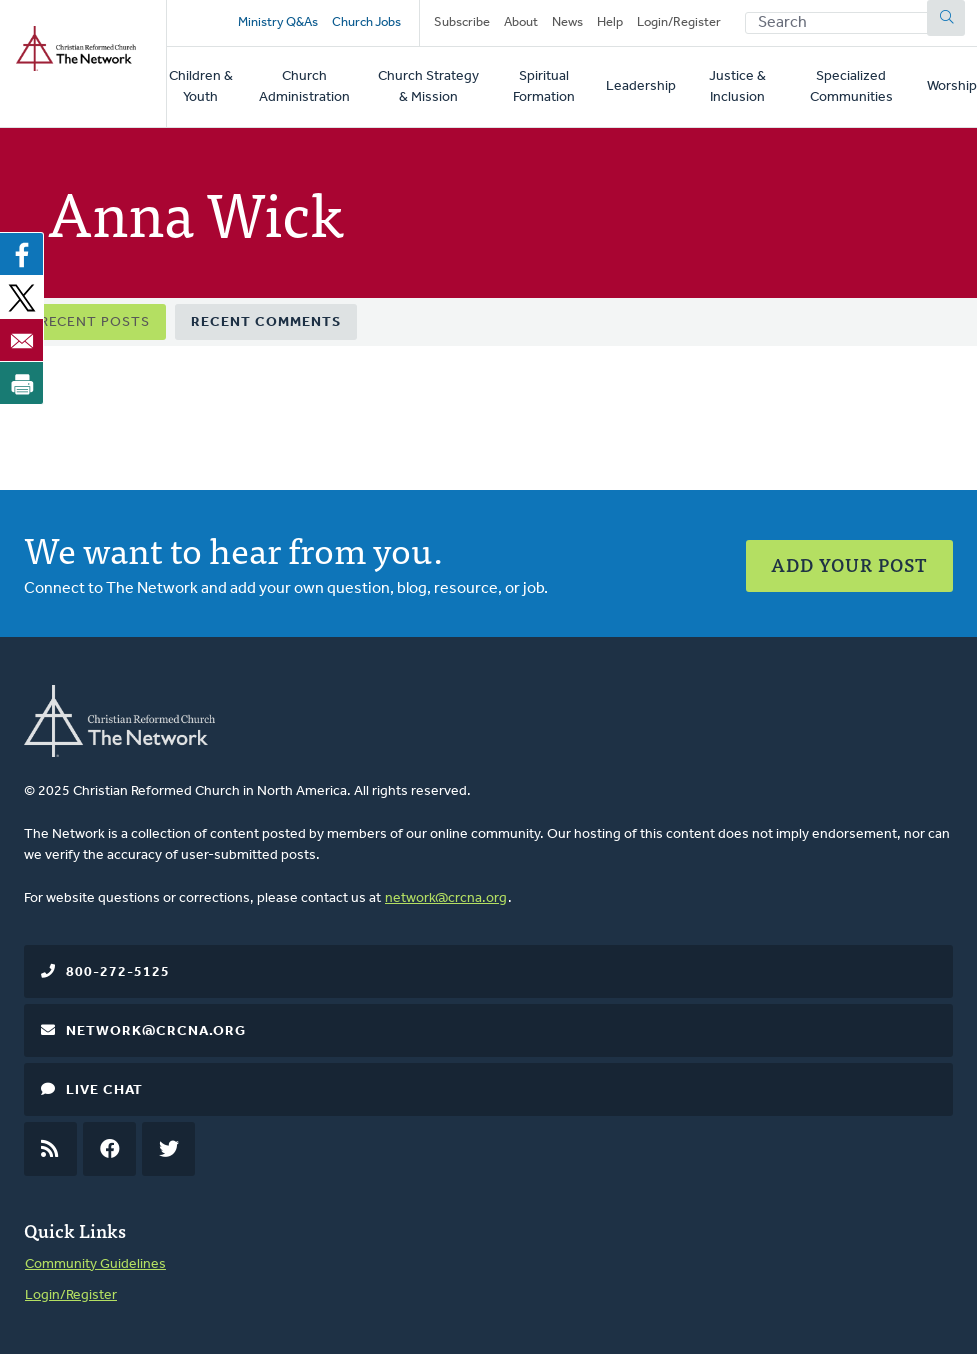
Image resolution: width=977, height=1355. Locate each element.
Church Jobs (366, 22)
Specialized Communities (851, 87)
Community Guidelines (95, 1264)
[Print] (22, 383)
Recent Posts (95, 322)
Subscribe (462, 22)
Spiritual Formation (544, 87)
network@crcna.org (446, 898)
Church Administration (304, 87)
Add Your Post (849, 564)
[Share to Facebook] (22, 254)
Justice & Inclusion (737, 87)
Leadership (641, 86)
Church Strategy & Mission (428, 87)
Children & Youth (201, 87)
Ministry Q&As (278, 22)
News (567, 22)
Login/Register (679, 22)
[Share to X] (22, 297)
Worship (952, 86)
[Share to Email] (22, 340)
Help (610, 22)
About (521, 22)
